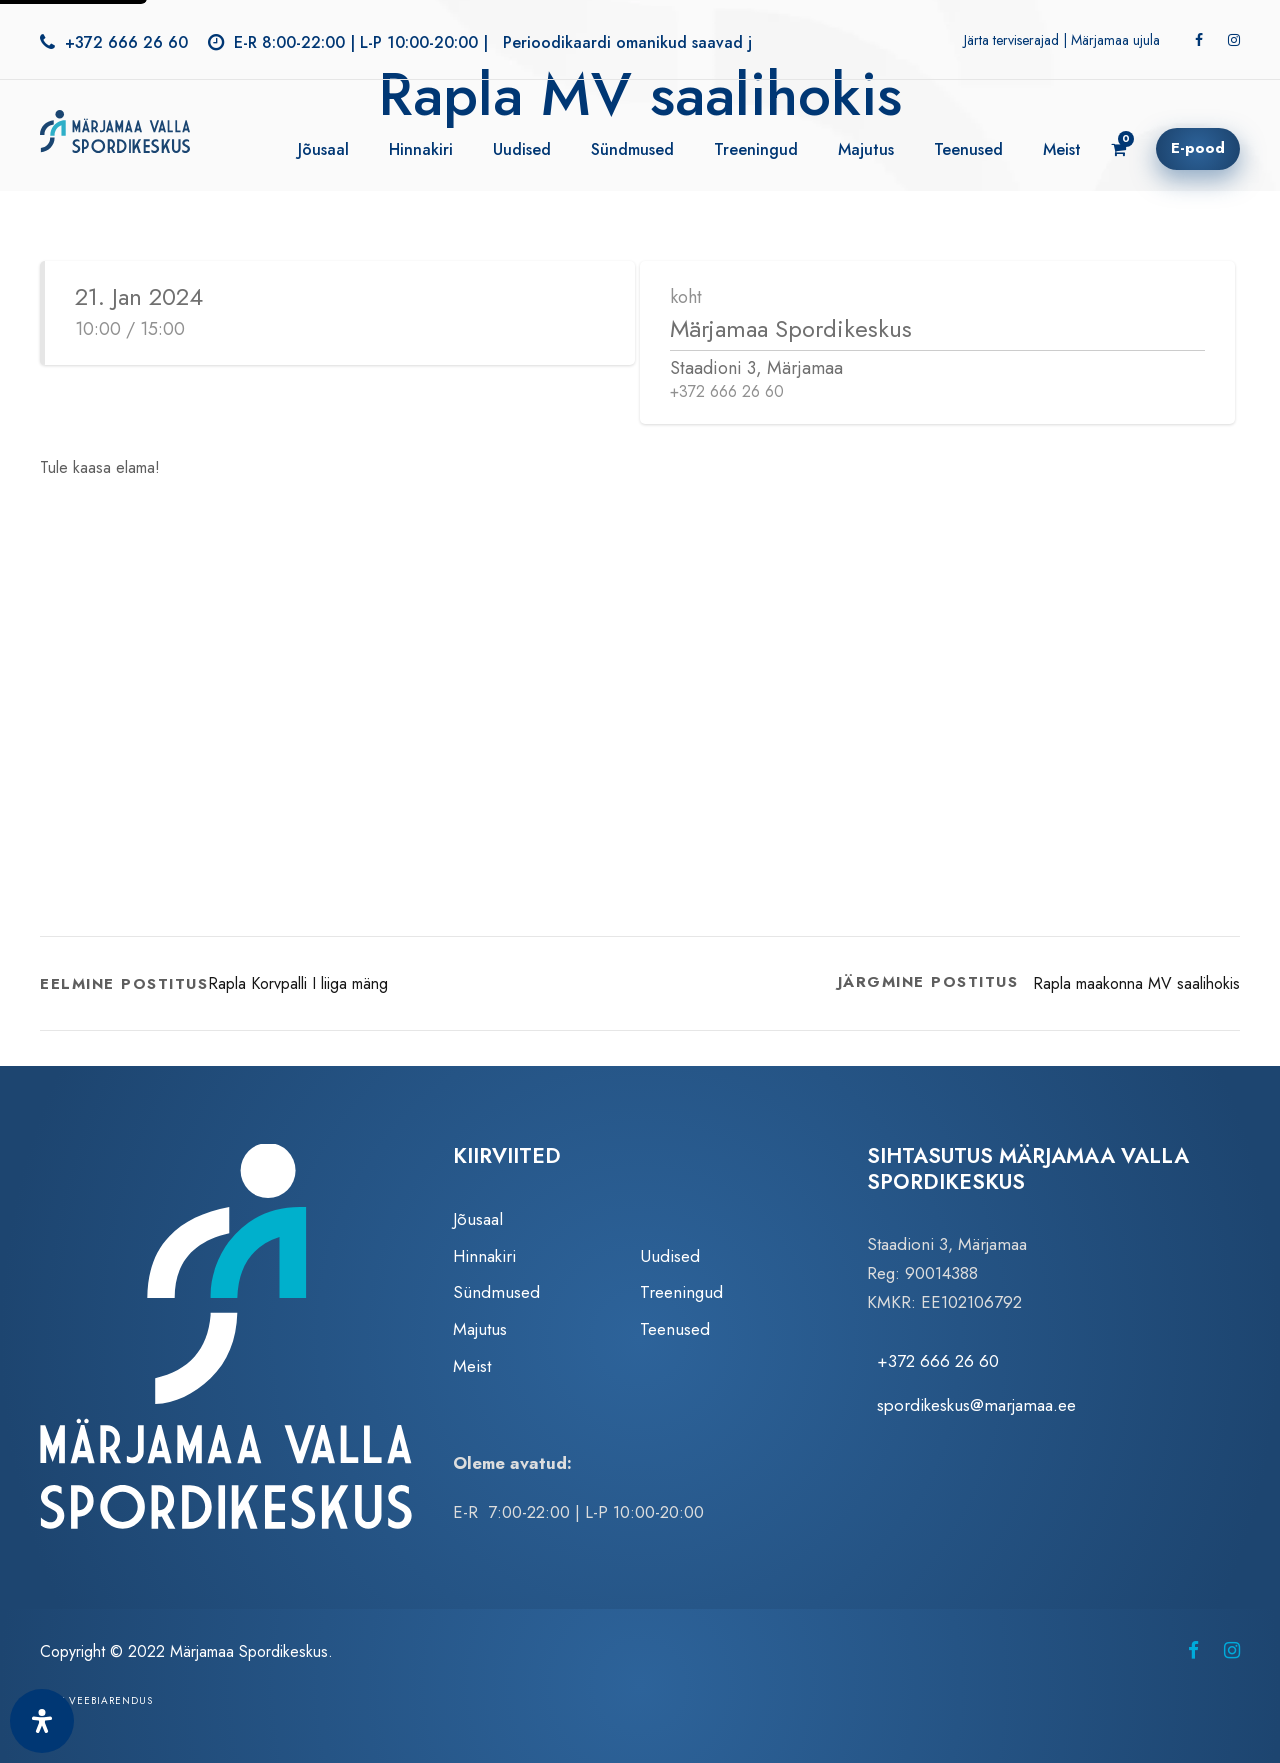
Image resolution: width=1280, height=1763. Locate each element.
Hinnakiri (421, 149)
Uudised (522, 149)
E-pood (1198, 148)
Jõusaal (323, 149)
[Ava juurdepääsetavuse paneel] (42, 1721)
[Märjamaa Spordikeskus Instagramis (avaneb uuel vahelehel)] (1232, 1650)
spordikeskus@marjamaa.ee (976, 1405)
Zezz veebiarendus (96, 1700)
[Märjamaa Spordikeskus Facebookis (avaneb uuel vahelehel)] (1193, 1650)
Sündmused (632, 149)
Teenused (968, 149)
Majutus (866, 149)
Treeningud (756, 149)
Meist (1062, 149)
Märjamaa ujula (1115, 40)
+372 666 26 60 (126, 42)
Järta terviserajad (1011, 40)
